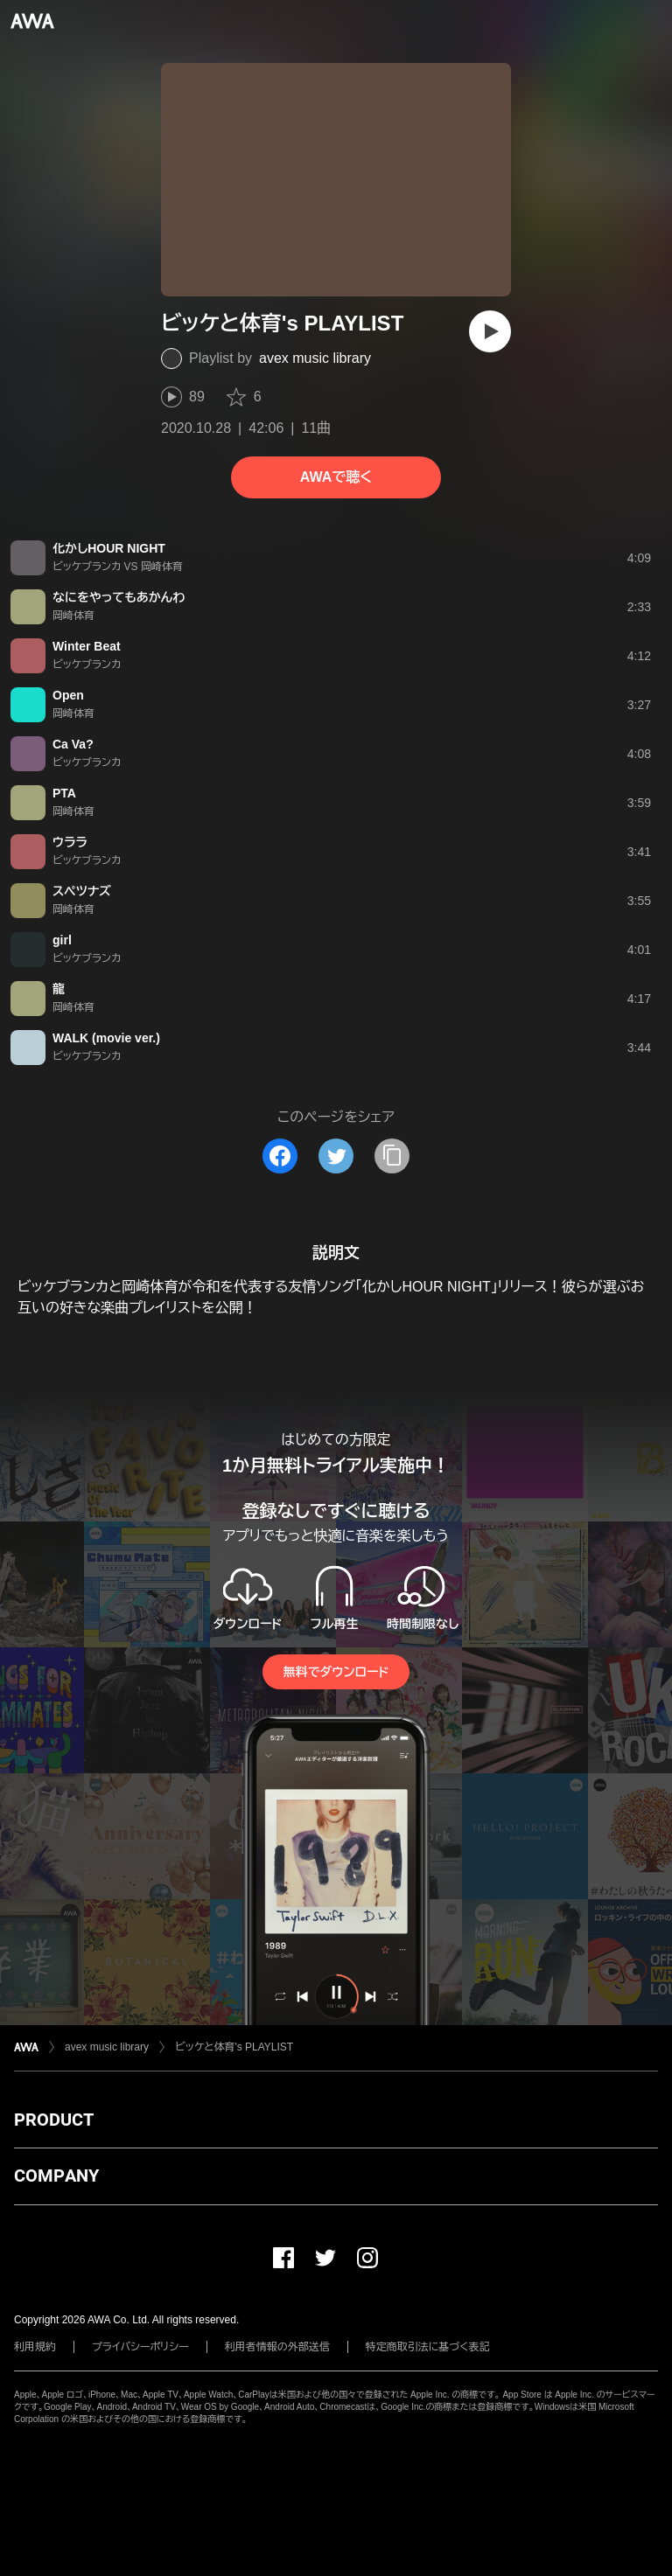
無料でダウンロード (336, 1672)
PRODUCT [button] (54, 2119)
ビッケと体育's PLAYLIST (234, 2047)
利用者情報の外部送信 (277, 2347)
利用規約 (35, 2347)
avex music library (315, 358)
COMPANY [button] (56, 2175)
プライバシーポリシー (140, 2347)
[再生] (490, 331)
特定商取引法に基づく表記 (428, 2347)
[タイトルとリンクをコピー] (392, 1155)
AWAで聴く (336, 477)
